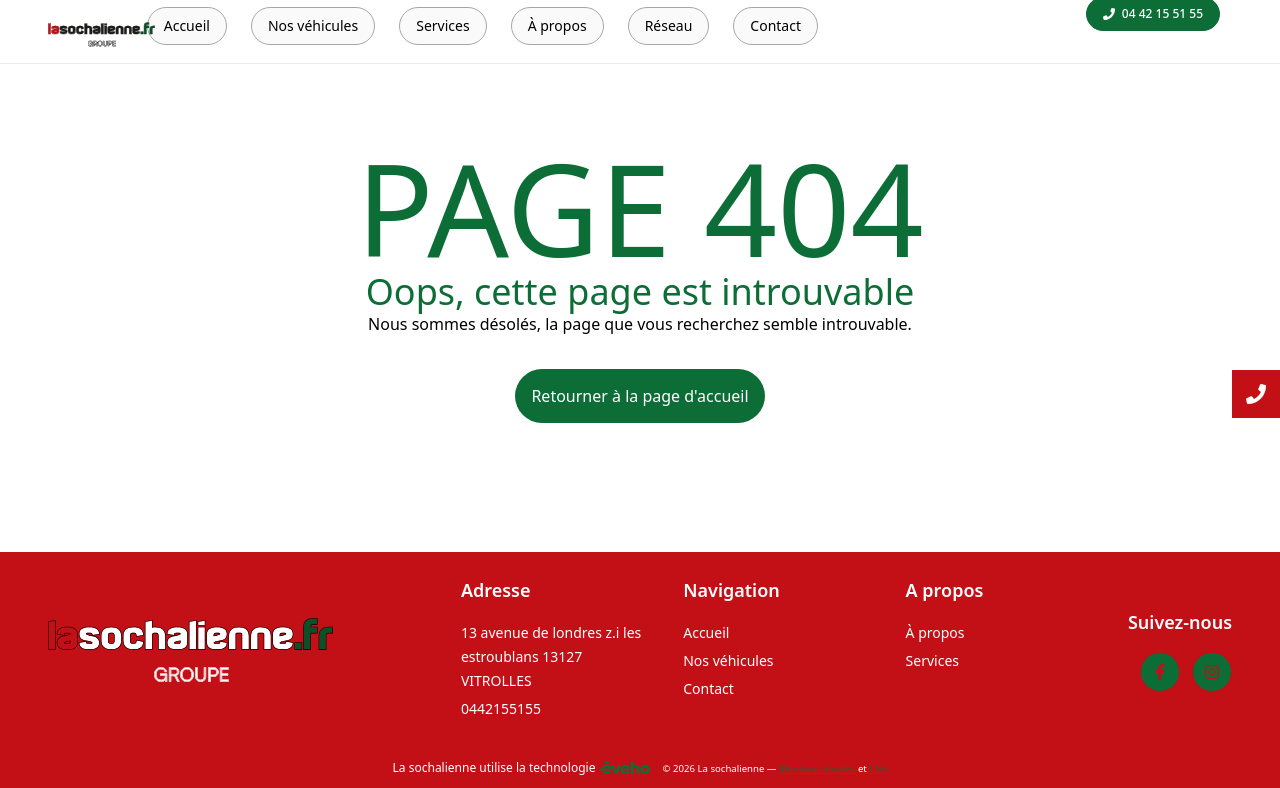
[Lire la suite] (1256, 394)
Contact (708, 688)
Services (932, 660)
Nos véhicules (728, 660)
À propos (935, 632)
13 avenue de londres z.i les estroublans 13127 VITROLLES (551, 656)
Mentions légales (817, 768)
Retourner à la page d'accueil (639, 396)
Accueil (706, 632)
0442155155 (501, 708)
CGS (878, 768)
